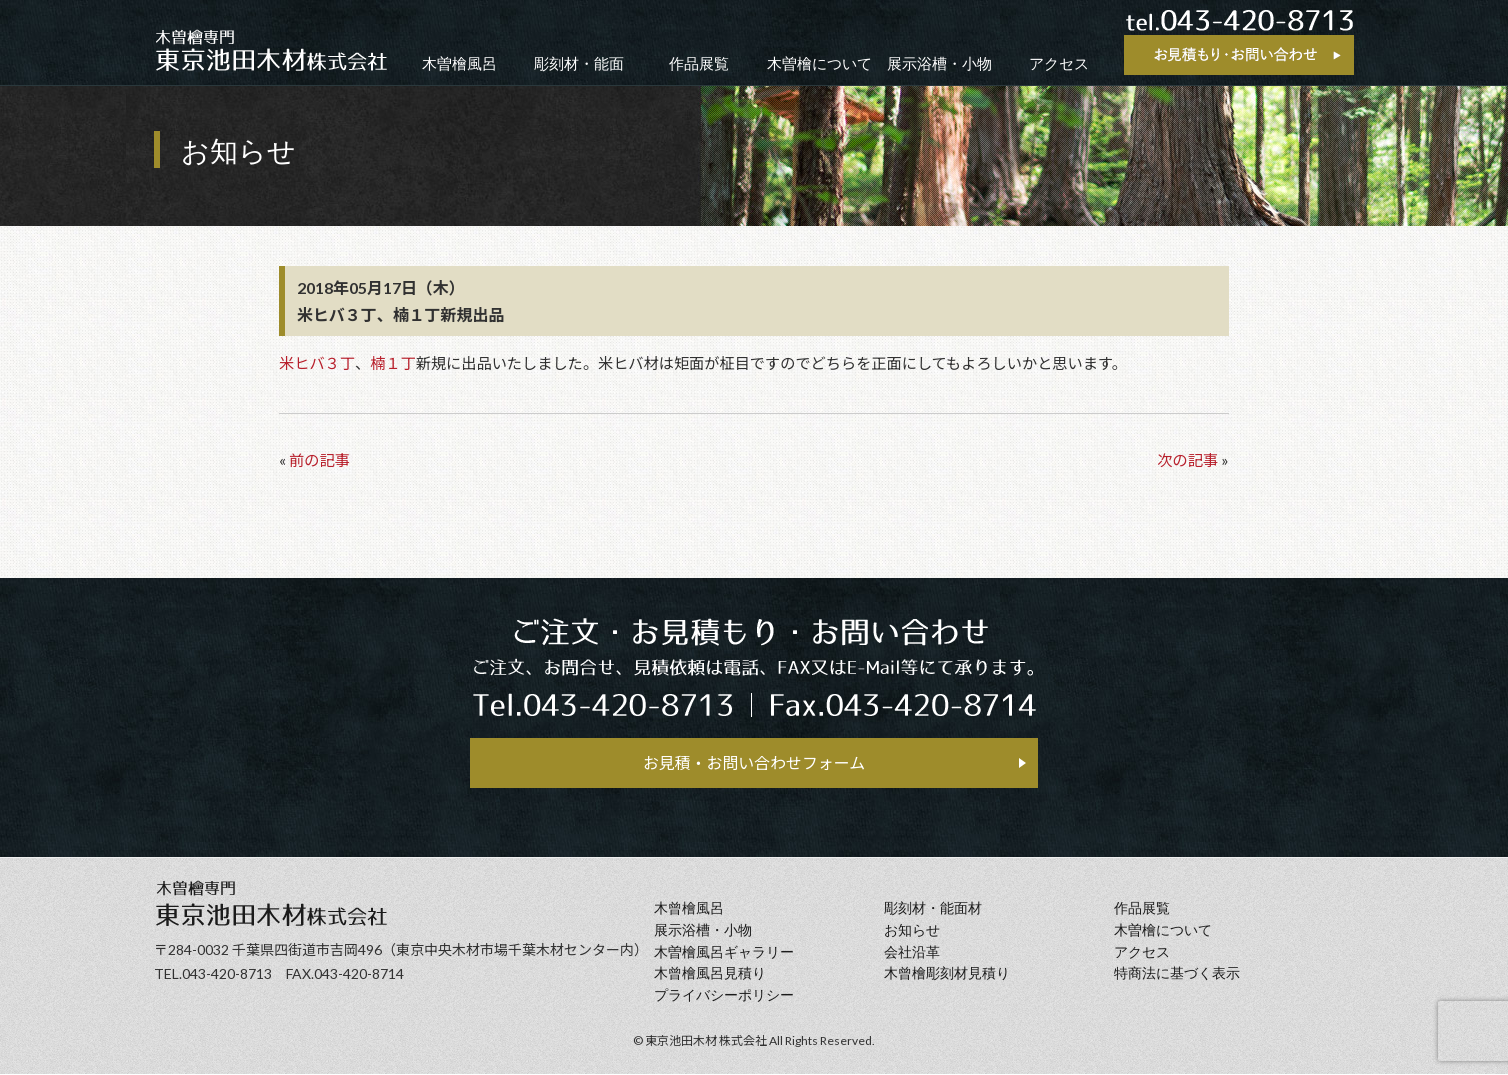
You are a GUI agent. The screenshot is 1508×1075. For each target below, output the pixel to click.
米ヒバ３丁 (317, 363)
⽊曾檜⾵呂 (689, 910)
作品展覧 (699, 63)
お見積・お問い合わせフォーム (754, 763)
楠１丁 (393, 363)
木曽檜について (819, 63)
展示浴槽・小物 (939, 63)
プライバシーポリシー (724, 997)
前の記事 (319, 460)
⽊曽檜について (1163, 931)
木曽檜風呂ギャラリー (724, 953)
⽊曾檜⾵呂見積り (710, 975)
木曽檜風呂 (459, 63)
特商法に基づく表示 (1177, 975)
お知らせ (912, 931)
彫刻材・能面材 (933, 910)
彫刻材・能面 (579, 63)
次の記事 (1187, 460)
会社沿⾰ (912, 953)
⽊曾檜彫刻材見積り (947, 975)
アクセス (1059, 63)
